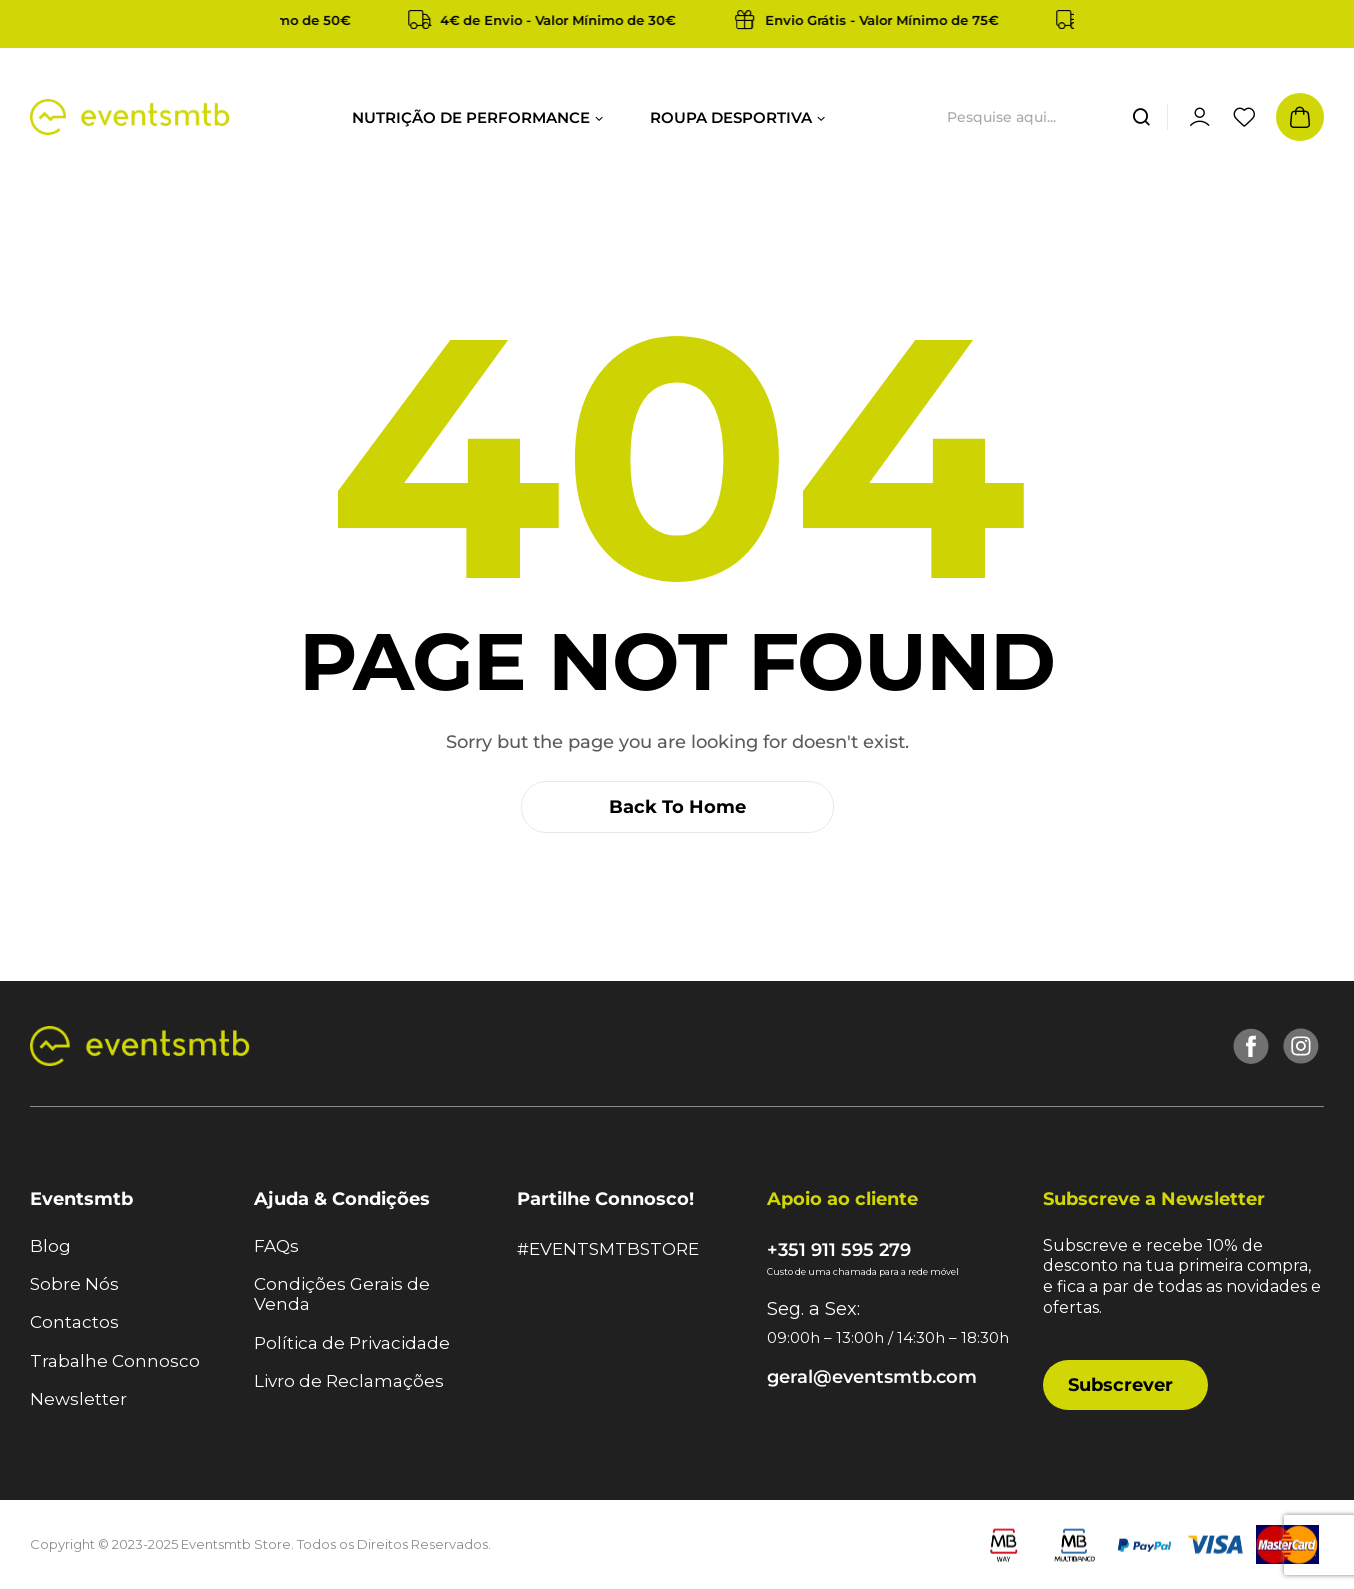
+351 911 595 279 (839, 1250)
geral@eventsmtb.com (872, 1377)
